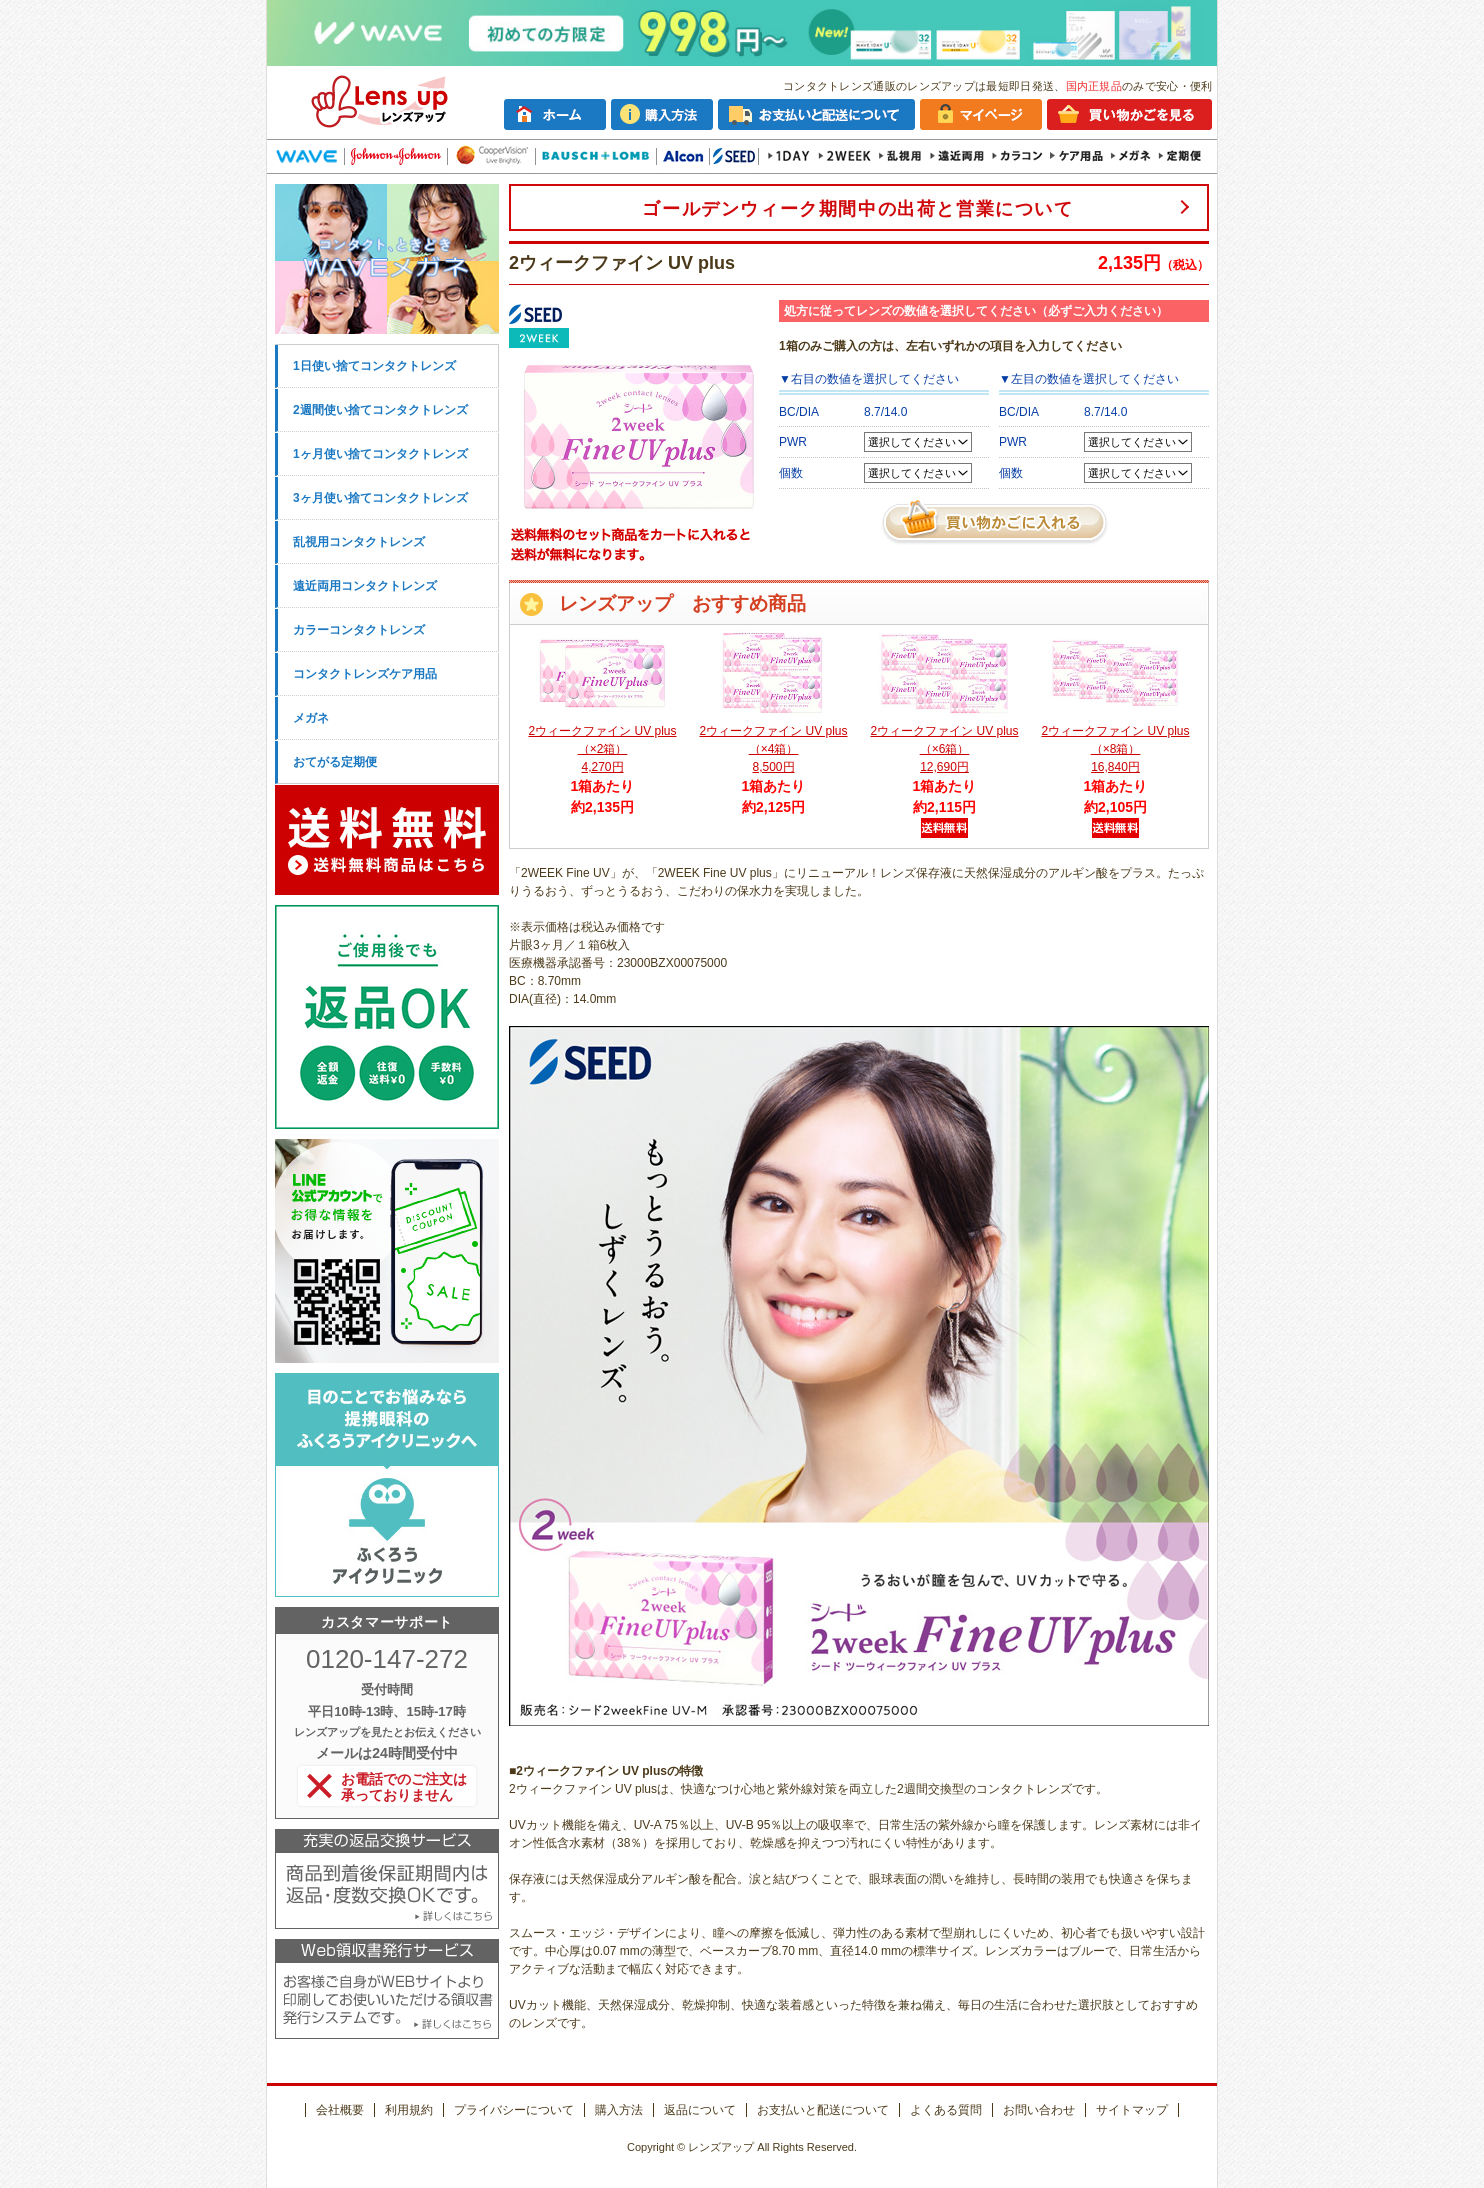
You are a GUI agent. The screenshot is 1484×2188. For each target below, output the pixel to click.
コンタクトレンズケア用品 (365, 674)
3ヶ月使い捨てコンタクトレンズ (380, 498)
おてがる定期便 (335, 762)
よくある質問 (946, 2110)
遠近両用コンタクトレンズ (365, 586)
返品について (700, 2110)
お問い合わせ (1039, 2110)
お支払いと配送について (823, 2110)
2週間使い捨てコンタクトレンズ (380, 410)
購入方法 (619, 2110)
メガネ (311, 718)
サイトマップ (1132, 2110)
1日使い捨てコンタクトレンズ (374, 366)
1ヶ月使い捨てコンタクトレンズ (380, 454)
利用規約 (409, 2110)
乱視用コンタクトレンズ (359, 542)
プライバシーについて (514, 2110)
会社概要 (340, 2110)
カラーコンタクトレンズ (359, 630)
